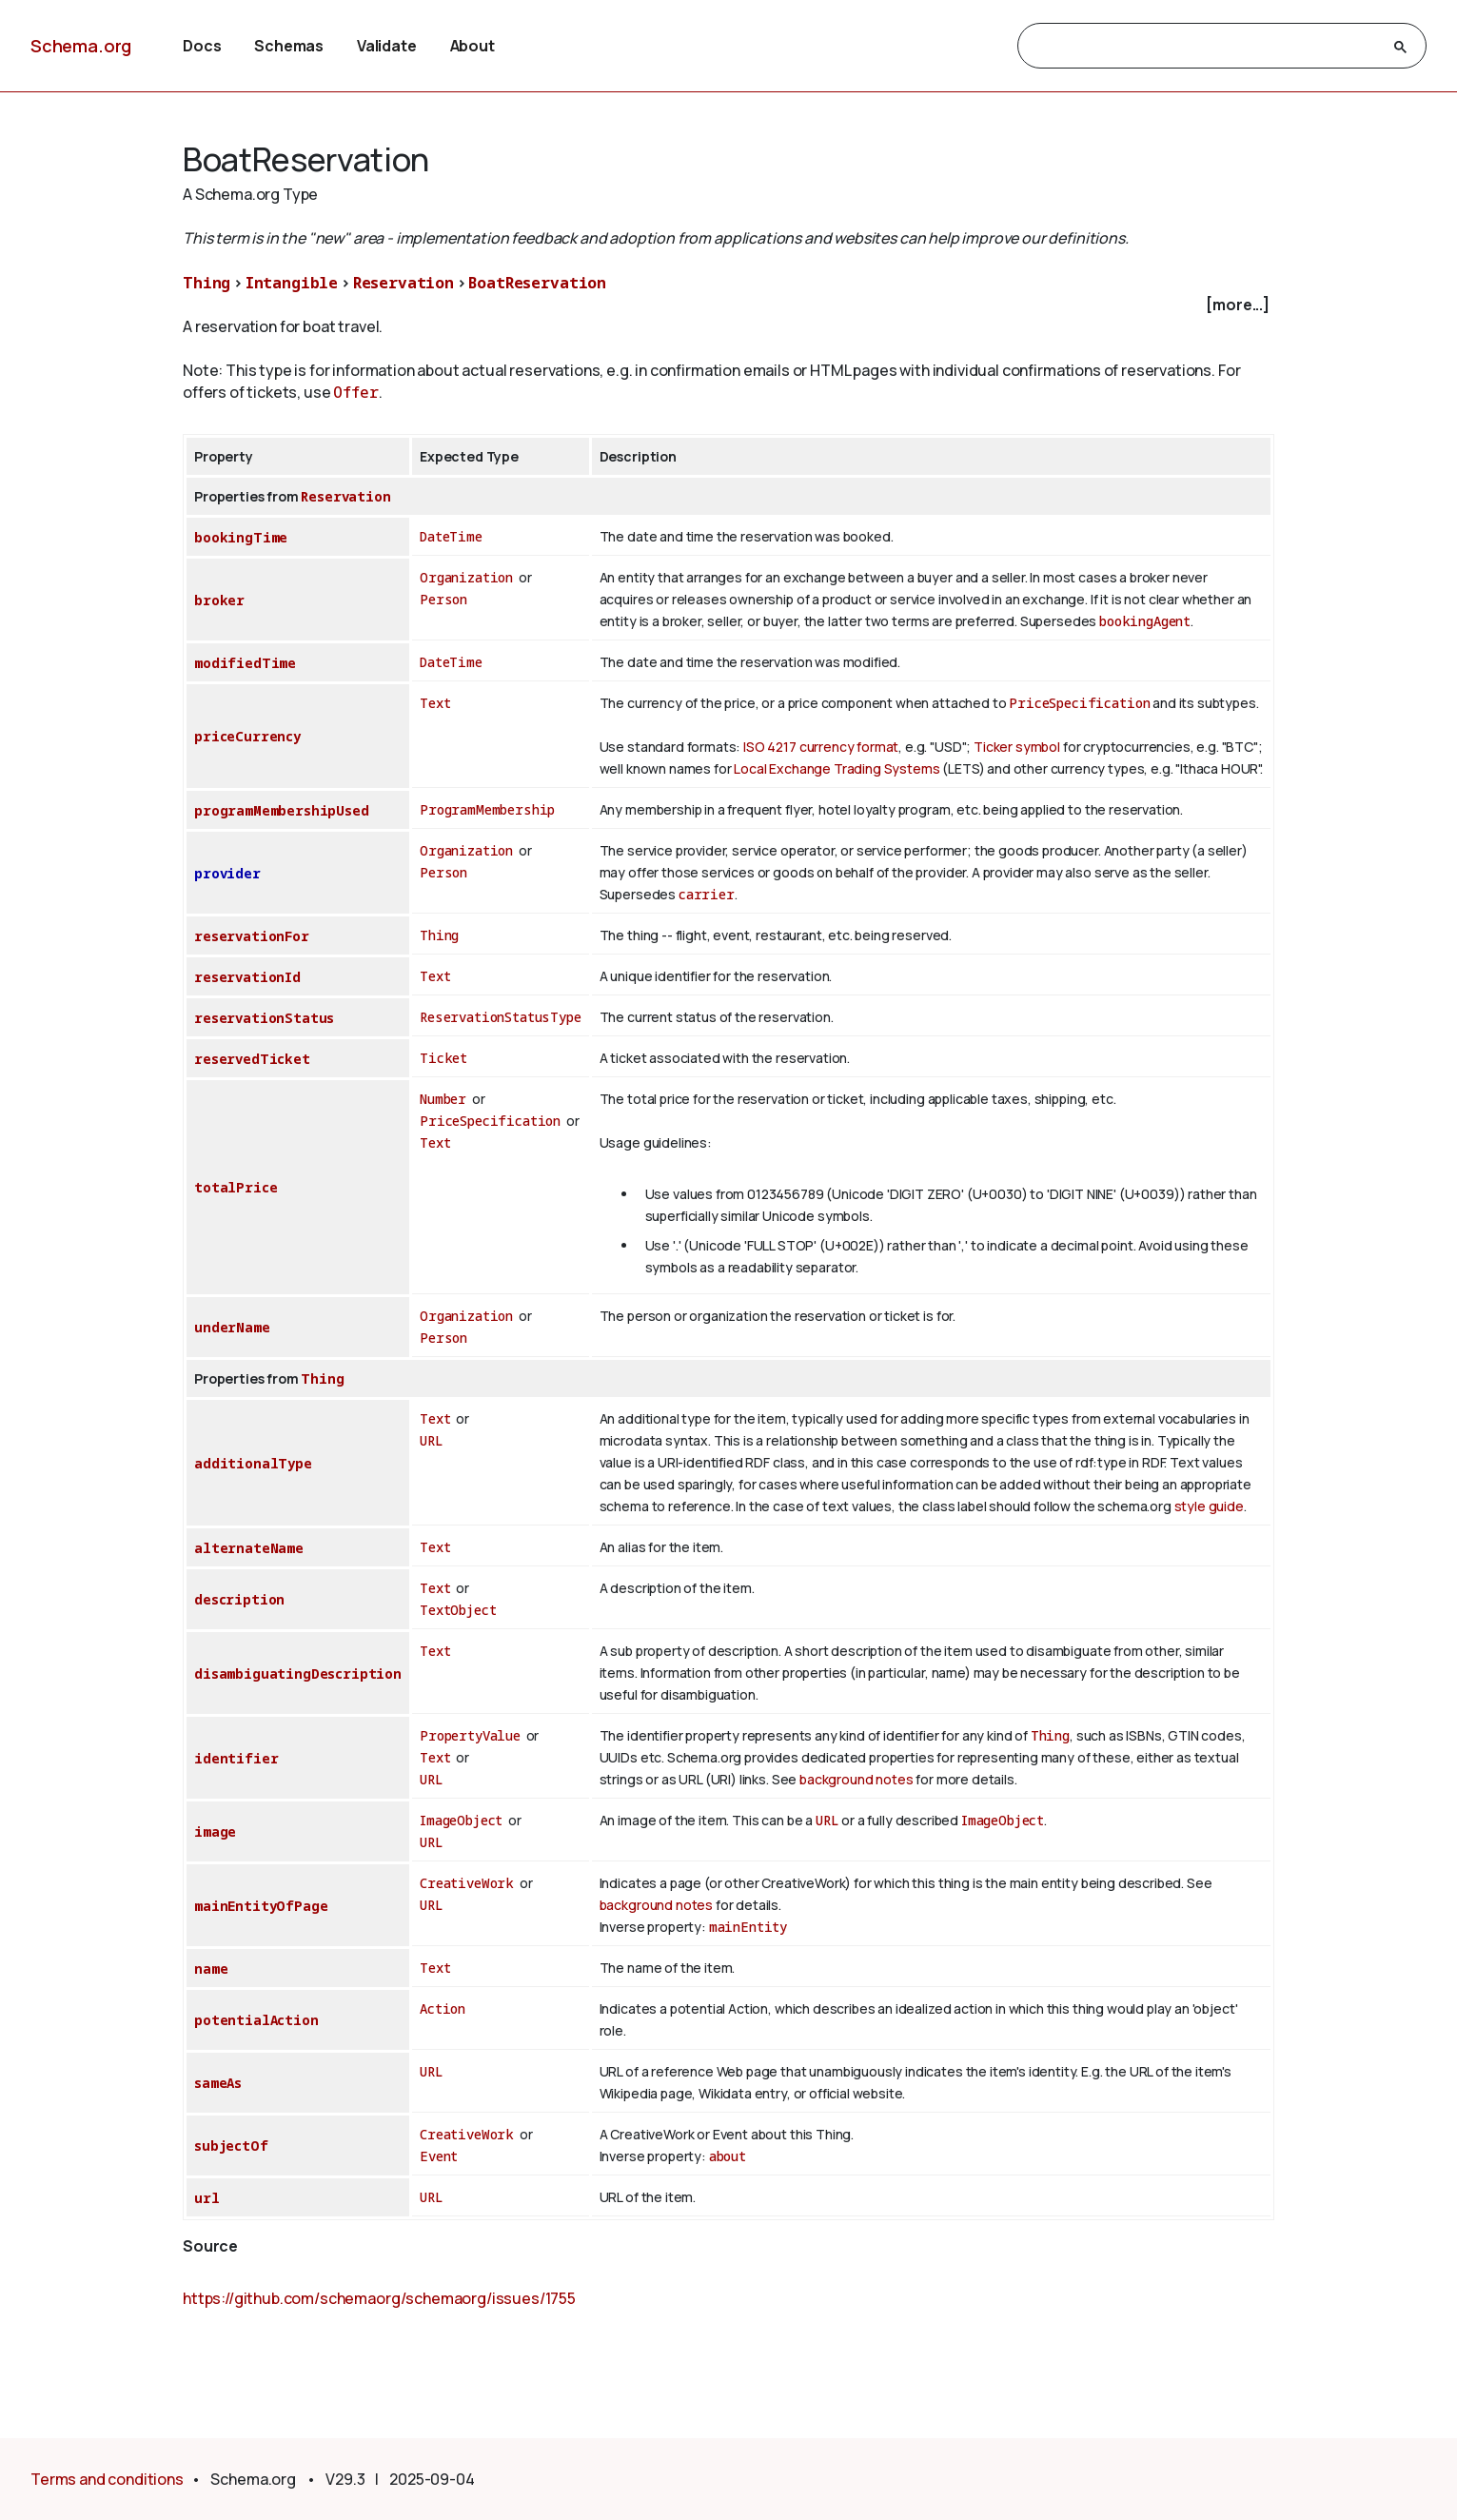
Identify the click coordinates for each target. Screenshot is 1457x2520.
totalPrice (235, 1187)
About (472, 45)
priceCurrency (247, 736)
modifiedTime (245, 663)
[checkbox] (728, 305)
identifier (236, 1758)
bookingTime (240, 537)
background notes (856, 1779)
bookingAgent (1145, 621)
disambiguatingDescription (298, 1673)
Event (439, 2156)
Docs (202, 45)
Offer (355, 392)
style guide (1209, 1506)
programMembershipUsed (281, 810)
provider (227, 873)
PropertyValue (470, 1735)
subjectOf (231, 2145)
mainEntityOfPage (260, 1906)
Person (443, 599)
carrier (707, 894)
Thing (206, 282)
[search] (1204, 46)
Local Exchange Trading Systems (836, 768)
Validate (387, 45)
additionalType (253, 1463)
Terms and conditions (107, 2479)
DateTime (451, 536)
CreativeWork (467, 1883)
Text (435, 703)
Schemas (289, 45)
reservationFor (251, 936)
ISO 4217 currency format (820, 747)
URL (431, 1440)
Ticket (443, 1058)
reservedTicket (252, 1059)
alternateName (249, 1548)
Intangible (292, 282)
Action (442, 2008)
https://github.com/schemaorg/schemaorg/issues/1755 (379, 2298)
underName (232, 1327)
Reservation (403, 282)
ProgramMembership (487, 809)
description (239, 1599)
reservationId (247, 977)
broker (219, 600)
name (210, 1968)
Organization (466, 577)
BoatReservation (537, 282)
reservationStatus (264, 1018)
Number (443, 1099)
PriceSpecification (1079, 703)
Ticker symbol (1017, 747)
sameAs (218, 2083)
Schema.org (80, 45)
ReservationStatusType (500, 1017)
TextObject (458, 1610)
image (215, 1831)
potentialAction (256, 2020)
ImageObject (461, 1820)
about (727, 2156)
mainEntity (748, 1927)
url (207, 2198)
